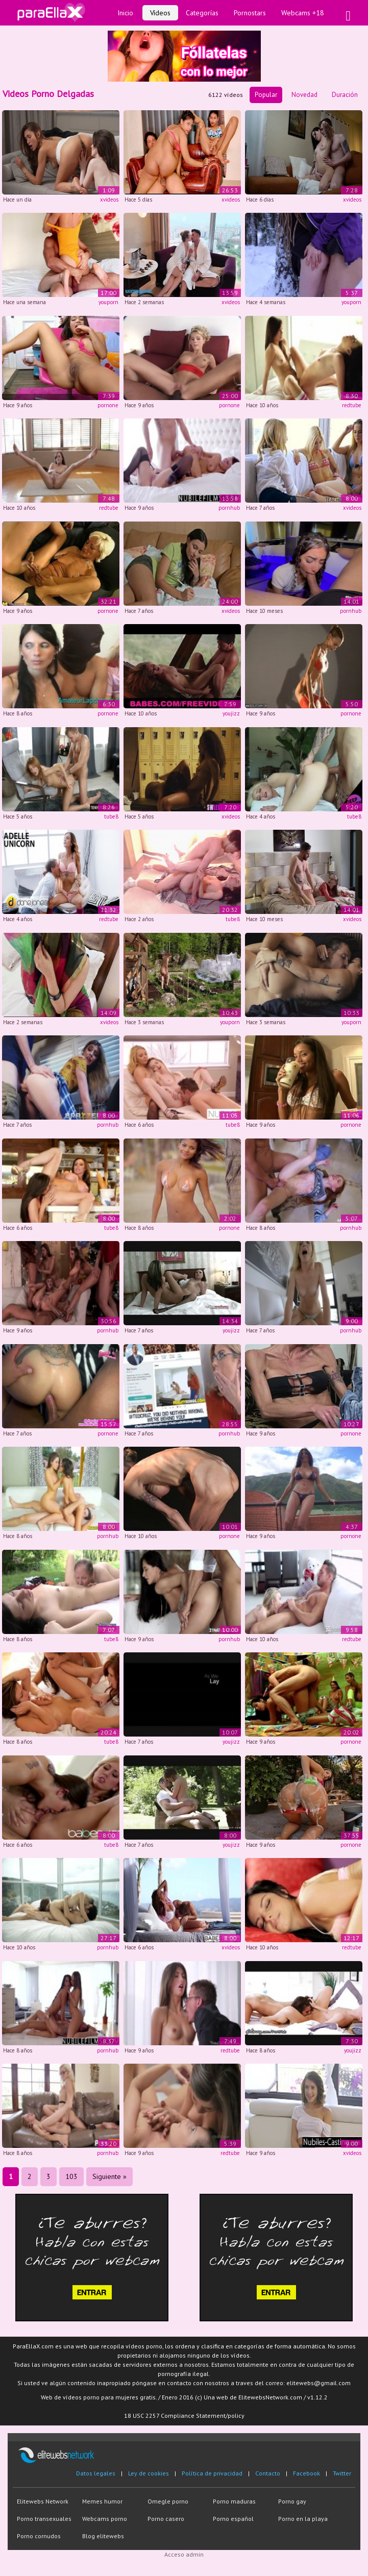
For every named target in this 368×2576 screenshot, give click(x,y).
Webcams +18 (302, 12)
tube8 (111, 816)
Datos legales (95, 2473)
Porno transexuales (44, 2518)
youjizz (231, 713)
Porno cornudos (39, 2536)
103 (71, 2176)
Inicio (125, 12)
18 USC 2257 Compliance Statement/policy (184, 2415)
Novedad (304, 94)
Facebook (306, 2473)
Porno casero (166, 2518)
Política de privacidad (212, 2473)
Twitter (342, 2473)
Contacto (267, 2473)
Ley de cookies (148, 2473)
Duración (345, 94)
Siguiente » (109, 2176)
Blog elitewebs (103, 2536)
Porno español (233, 2518)
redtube (351, 405)
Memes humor (102, 2501)
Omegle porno (168, 2501)
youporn (108, 302)
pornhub (229, 507)
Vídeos (160, 12)
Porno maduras (234, 2501)
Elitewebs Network (42, 2501)
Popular (266, 94)
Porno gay (292, 2501)
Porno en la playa (303, 2518)
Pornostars (250, 12)
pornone (107, 405)
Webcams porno (104, 2518)
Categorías (202, 12)
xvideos (109, 199)
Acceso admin (184, 2554)
